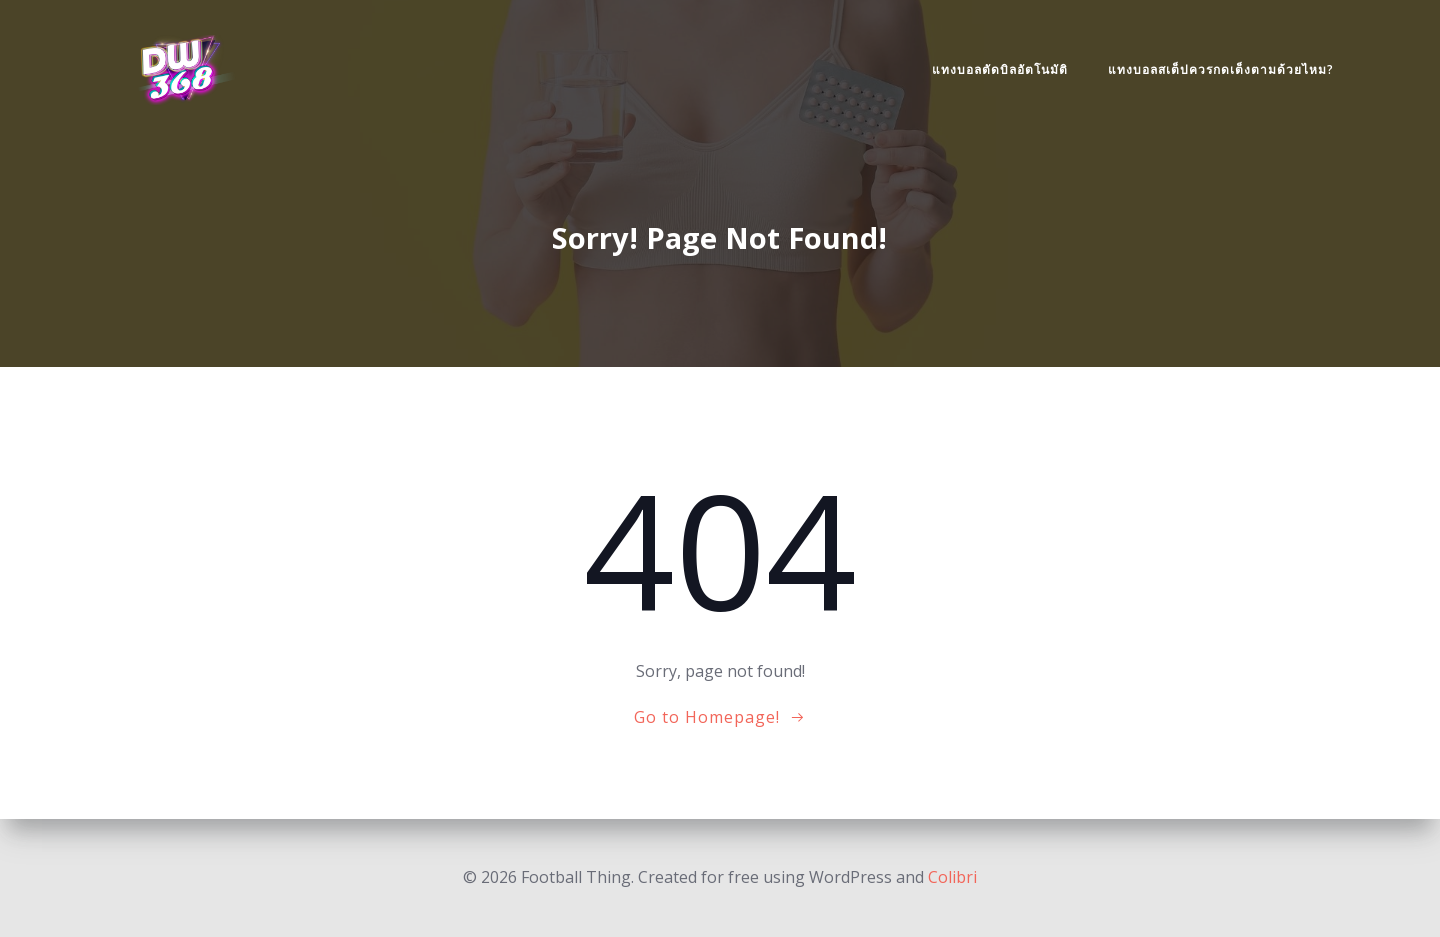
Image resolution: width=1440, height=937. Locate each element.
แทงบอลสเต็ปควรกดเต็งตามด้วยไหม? (1221, 69)
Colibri (952, 877)
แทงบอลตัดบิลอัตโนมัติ (1000, 69)
